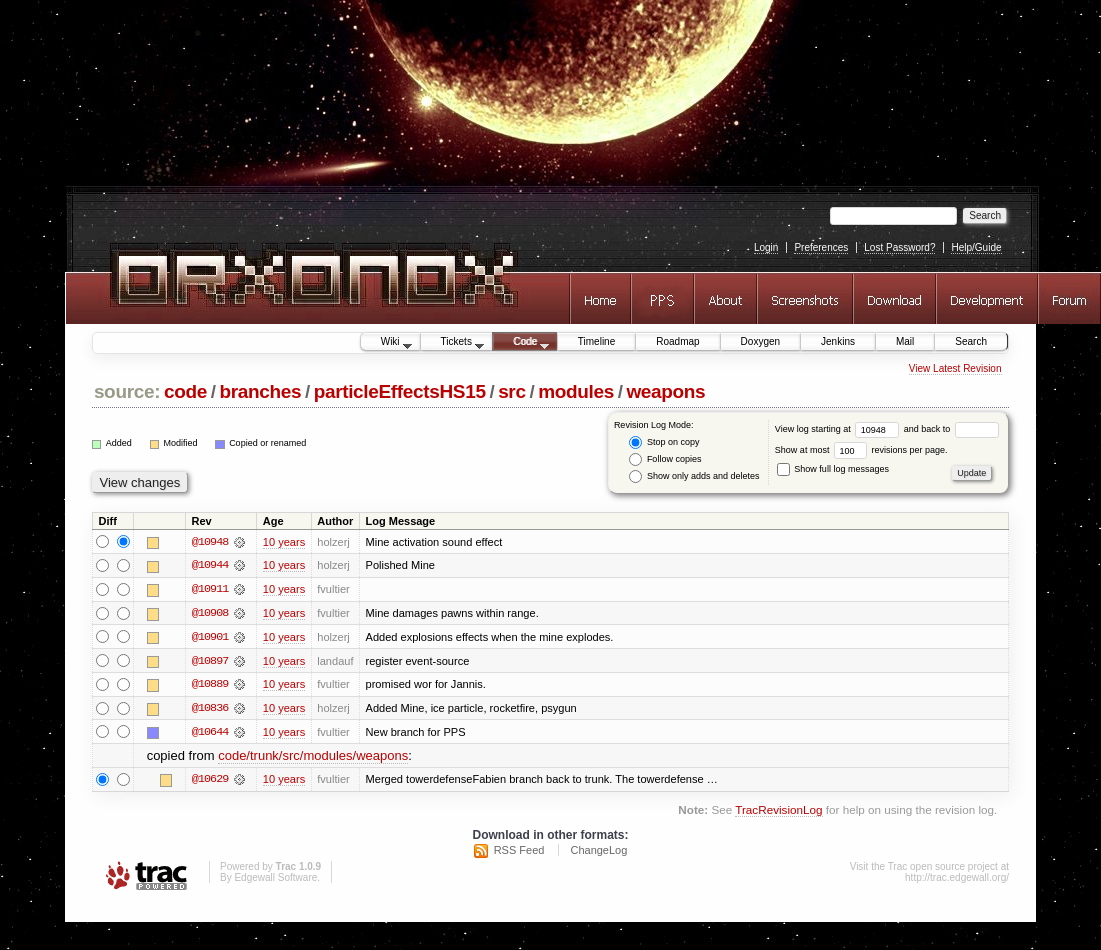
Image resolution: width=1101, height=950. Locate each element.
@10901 (210, 638)
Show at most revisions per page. (861, 450)
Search (971, 341)
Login (766, 247)
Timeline (596, 341)
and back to (951, 429)
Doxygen (760, 341)
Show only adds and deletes (694, 476)
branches (260, 391)
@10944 (210, 566)
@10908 (210, 614)
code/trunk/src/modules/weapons (313, 757)
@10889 (210, 686)
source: (127, 391)
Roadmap (677, 341)
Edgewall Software (275, 879)
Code (521, 343)
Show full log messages (833, 469)
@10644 (210, 734)
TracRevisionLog (778, 812)
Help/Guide (976, 247)
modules (576, 391)
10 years (284, 542)
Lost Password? (899, 247)
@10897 (210, 662)
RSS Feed (519, 852)
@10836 (210, 710)
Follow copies (665, 459)
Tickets (453, 343)
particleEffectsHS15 (400, 391)
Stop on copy (664, 442)
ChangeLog (598, 852)
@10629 (210, 782)
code (185, 391)
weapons (665, 391)
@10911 (210, 590)
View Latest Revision (955, 368)
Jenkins (838, 341)
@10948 (210, 542)
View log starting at (839, 429)
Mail (905, 341)
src (512, 391)
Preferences (821, 247)
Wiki (386, 343)
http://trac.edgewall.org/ (957, 879)
